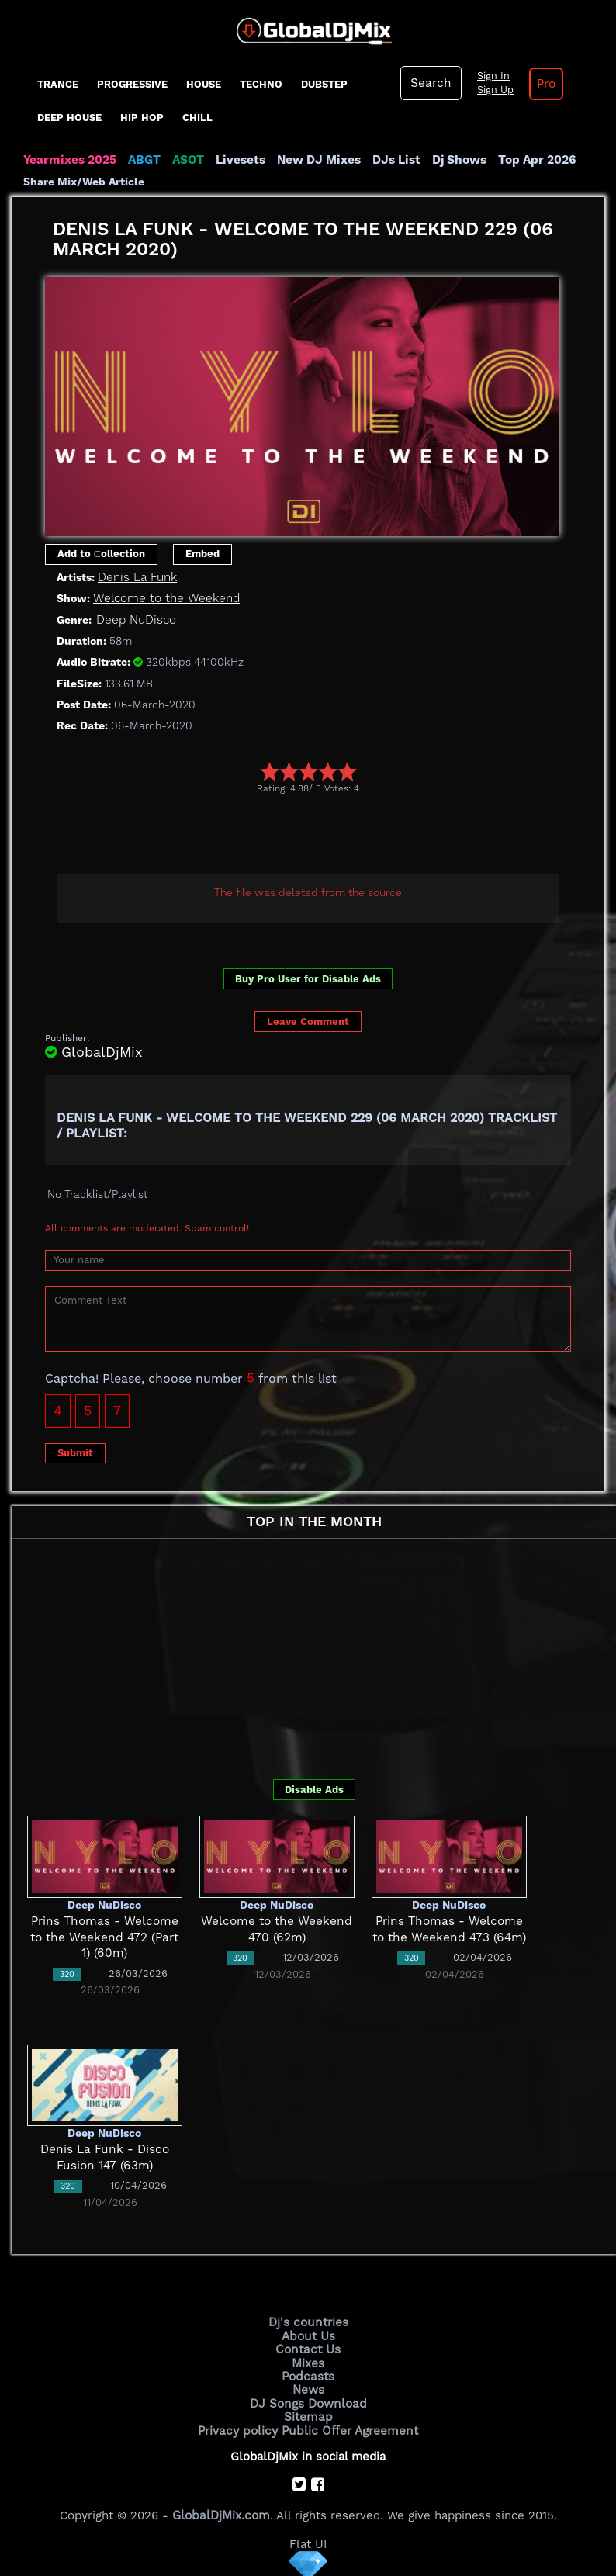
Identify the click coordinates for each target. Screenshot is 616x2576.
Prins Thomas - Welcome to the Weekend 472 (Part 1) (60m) (104, 1937)
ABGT (141, 160)
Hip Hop (142, 117)
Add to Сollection (101, 553)
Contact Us (308, 2348)
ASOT (185, 160)
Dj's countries (308, 2322)
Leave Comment (308, 1021)
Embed (202, 553)
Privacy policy (240, 2427)
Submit (75, 1452)
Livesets (237, 160)
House (203, 84)
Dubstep (324, 84)
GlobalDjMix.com (221, 2511)
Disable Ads (314, 1789)
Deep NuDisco (135, 619)
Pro (543, 84)
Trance (57, 84)
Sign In (490, 76)
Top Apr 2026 (527, 160)
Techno (261, 84)
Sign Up (492, 90)
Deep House (69, 117)
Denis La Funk (137, 576)
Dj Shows (451, 160)
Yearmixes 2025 (68, 160)
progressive (132, 84)
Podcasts (308, 2374)
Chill (197, 117)
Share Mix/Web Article (83, 181)
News (308, 2387)
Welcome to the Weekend (163, 598)
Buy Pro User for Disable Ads (308, 978)
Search (429, 83)
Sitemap (308, 2414)
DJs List (389, 160)
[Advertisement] (327, 836)
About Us (308, 2335)
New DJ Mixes (313, 160)
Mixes (308, 2361)
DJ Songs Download (308, 2401)
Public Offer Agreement (348, 2427)
